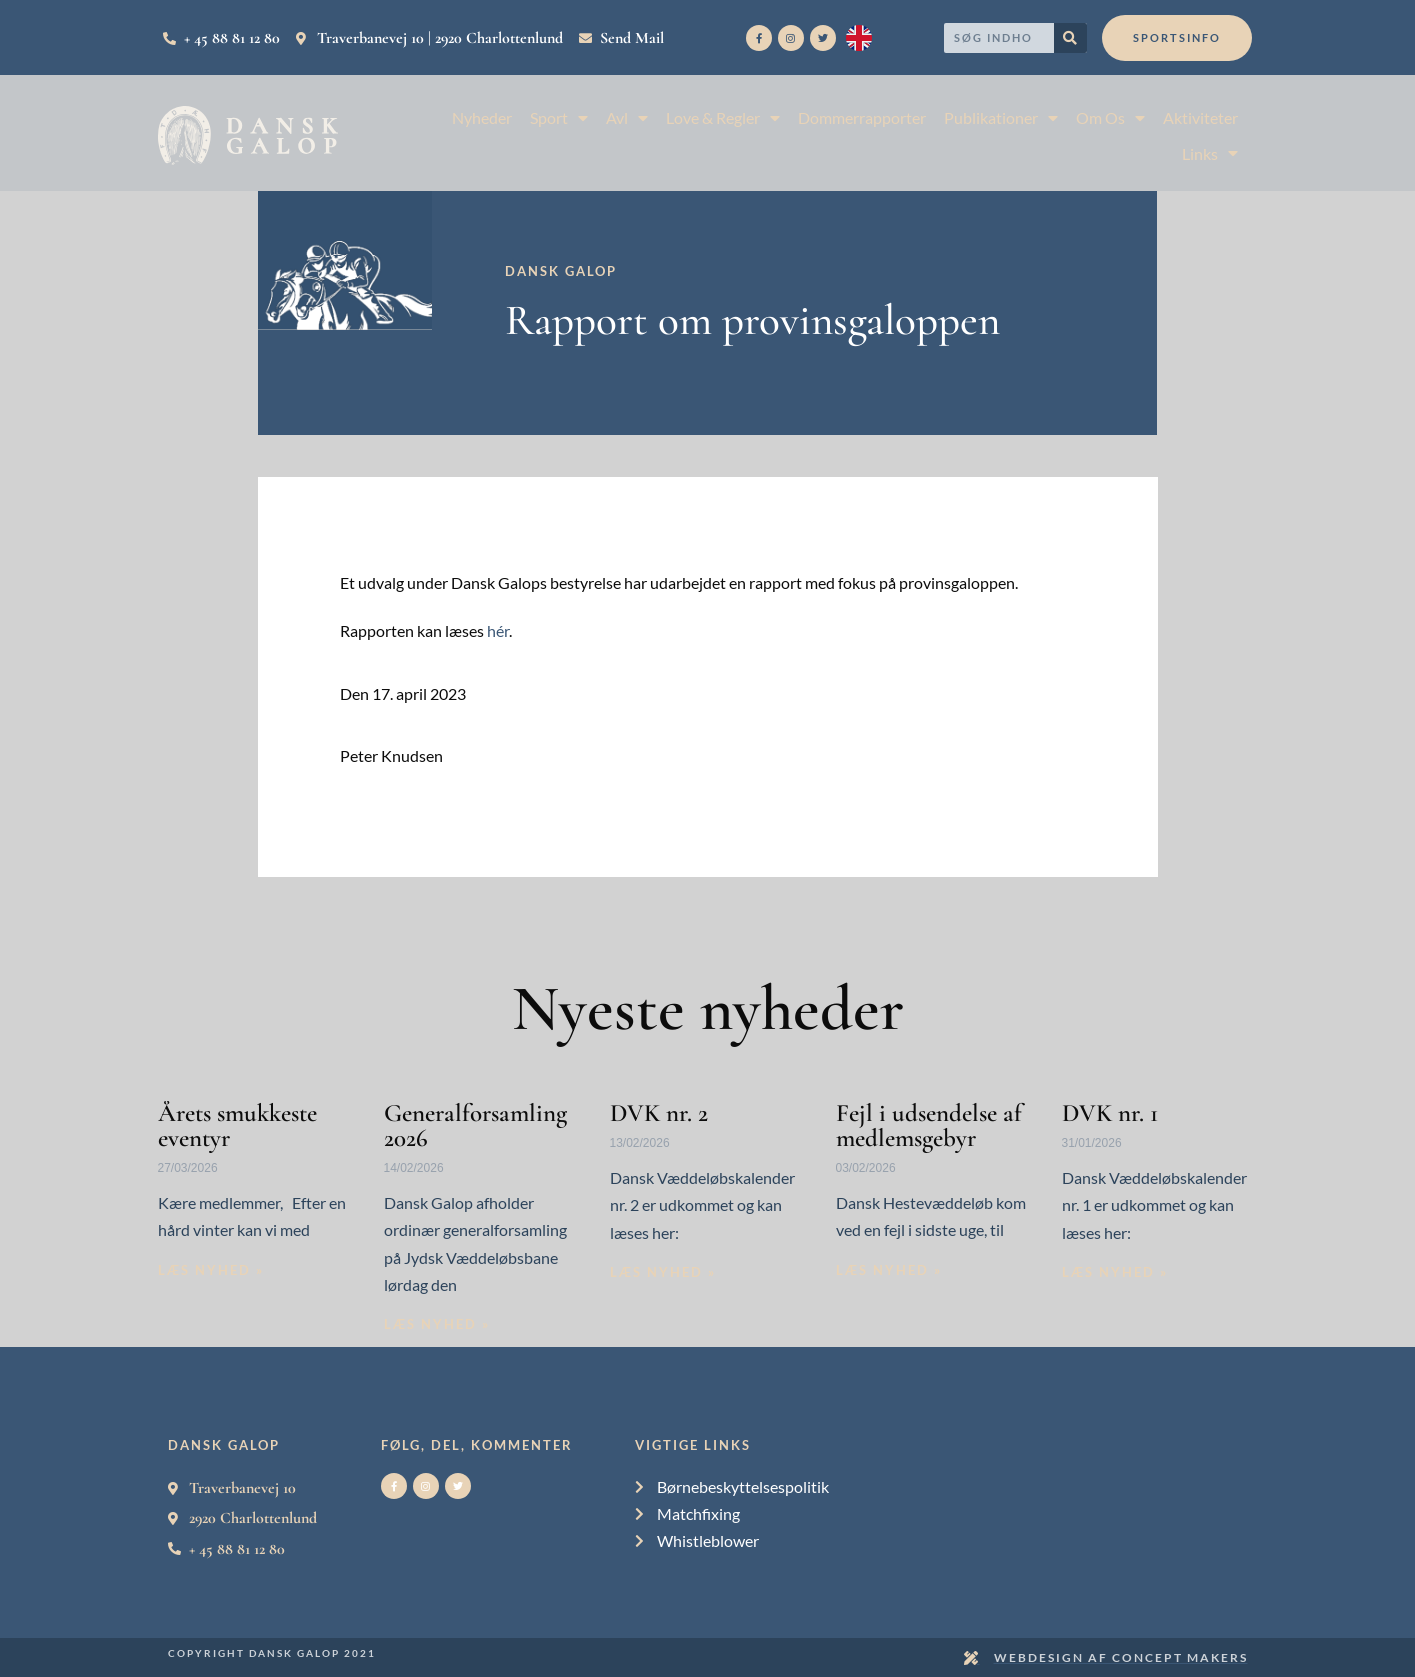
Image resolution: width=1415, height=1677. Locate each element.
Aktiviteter (1200, 117)
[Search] (1070, 38)
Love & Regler (723, 117)
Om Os (1110, 117)
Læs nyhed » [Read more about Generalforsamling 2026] (437, 1324)
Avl (627, 117)
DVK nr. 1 (1110, 1113)
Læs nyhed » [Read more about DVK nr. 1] (1115, 1272)
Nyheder (482, 117)
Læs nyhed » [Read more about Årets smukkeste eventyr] (211, 1270)
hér (498, 630)
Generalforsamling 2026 (475, 1125)
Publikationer (1001, 117)
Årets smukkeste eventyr (237, 1125)
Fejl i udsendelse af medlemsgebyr (929, 1125)
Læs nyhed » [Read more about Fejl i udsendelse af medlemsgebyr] (889, 1270)
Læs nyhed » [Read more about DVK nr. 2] (663, 1272)
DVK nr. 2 (659, 1113)
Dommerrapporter (862, 117)
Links (1210, 153)
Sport (559, 117)
